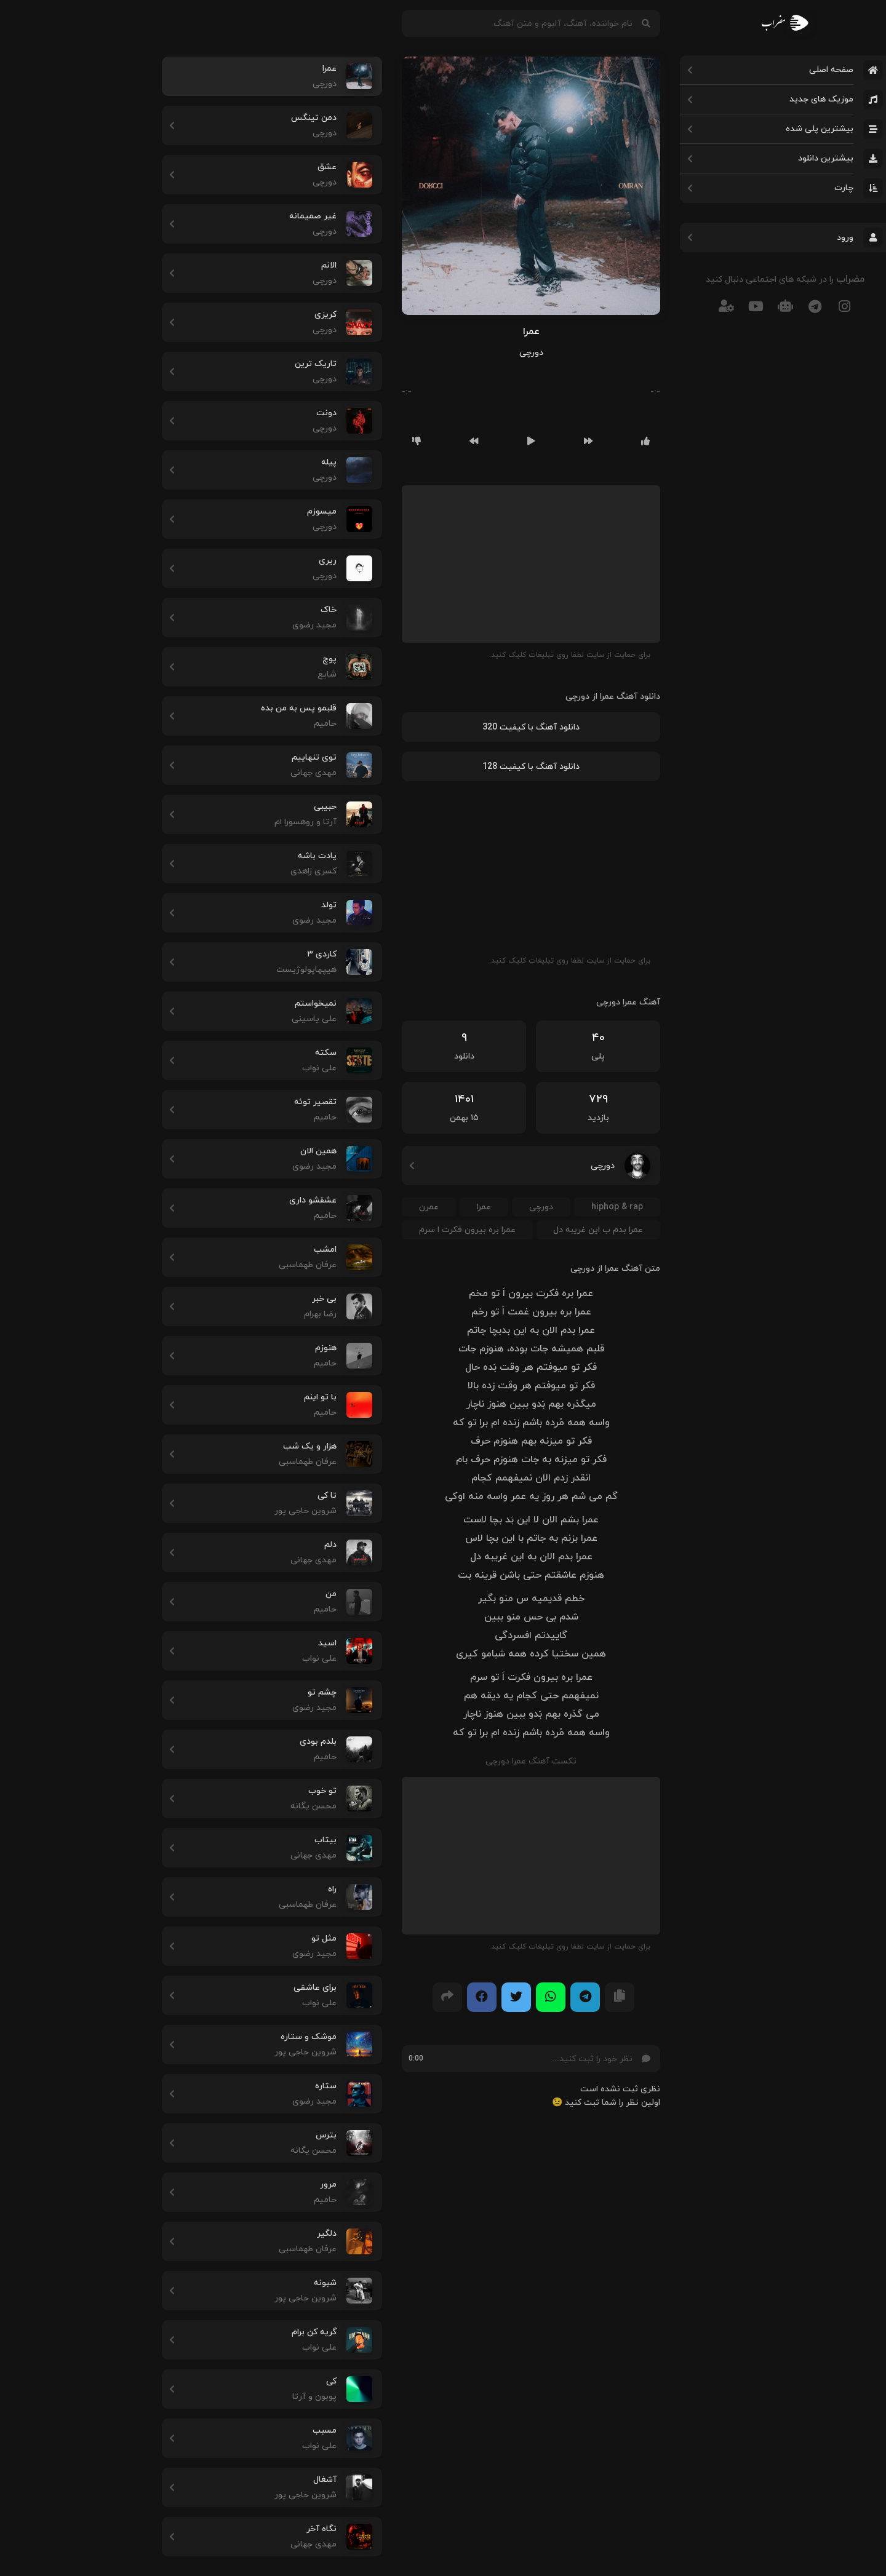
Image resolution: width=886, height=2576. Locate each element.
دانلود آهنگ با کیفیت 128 (443, 767)
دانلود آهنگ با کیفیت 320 (443, 727)
